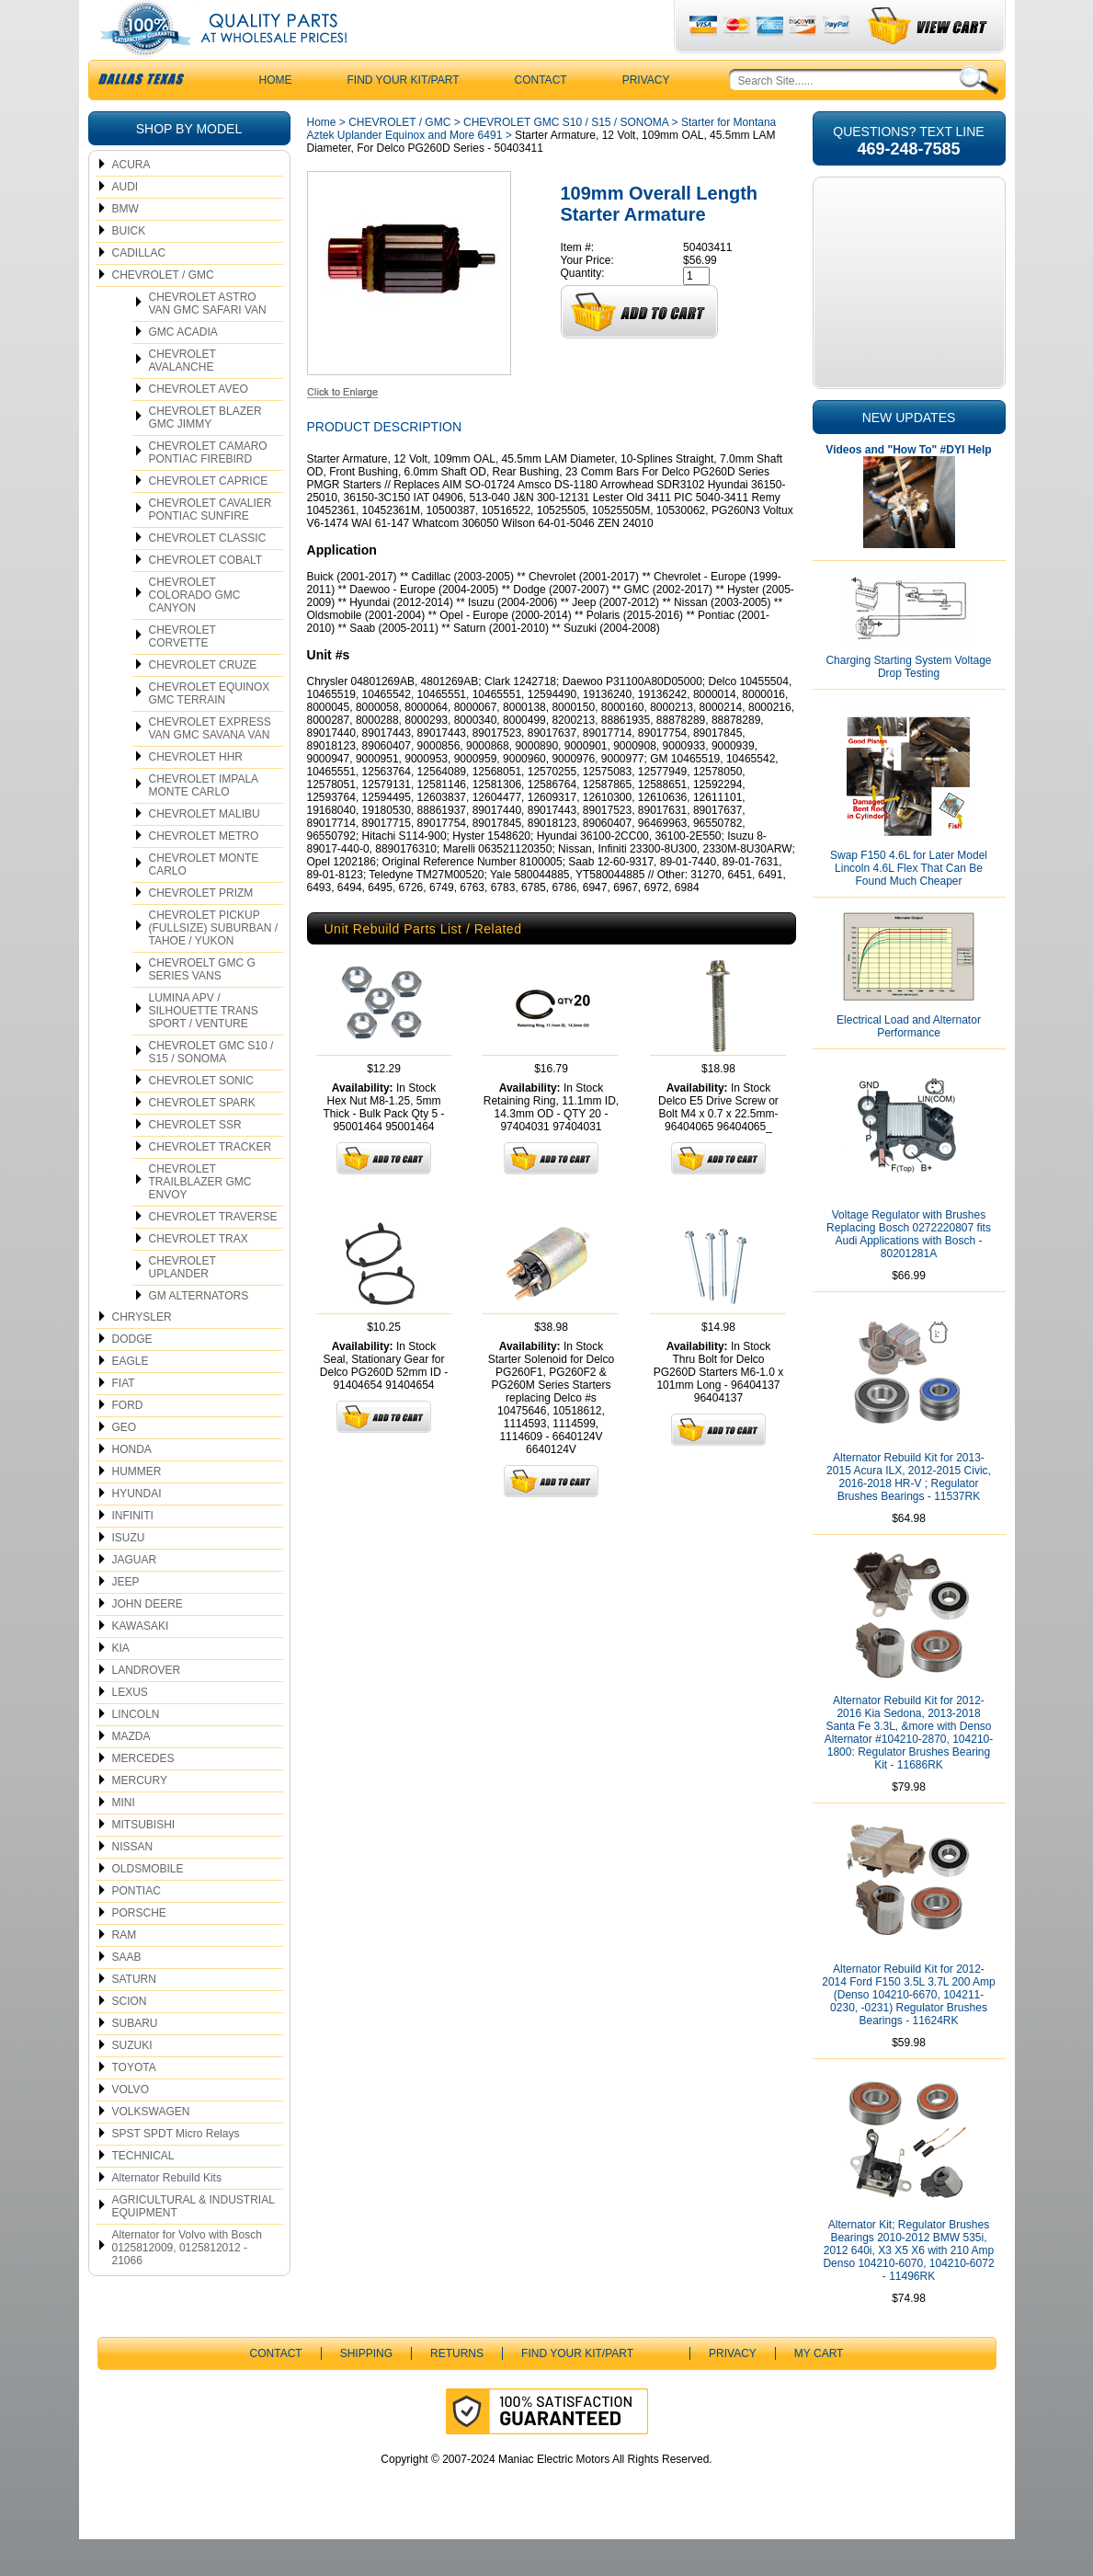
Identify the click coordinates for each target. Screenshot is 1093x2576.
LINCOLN (136, 1751)
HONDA (132, 1486)
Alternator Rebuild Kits (167, 2214)
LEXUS (130, 1729)
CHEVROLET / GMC (163, 311)
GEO (124, 1464)
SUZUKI (132, 2082)
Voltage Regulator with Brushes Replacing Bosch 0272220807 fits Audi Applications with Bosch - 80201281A (908, 1271)
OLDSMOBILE (148, 1905)
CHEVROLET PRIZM (201, 929)
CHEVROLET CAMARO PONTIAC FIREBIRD (208, 489)
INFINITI (133, 1552)
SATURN (134, 2015)
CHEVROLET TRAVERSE (213, 1253)
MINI (123, 1839)
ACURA (131, 201)
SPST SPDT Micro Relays (176, 2170)
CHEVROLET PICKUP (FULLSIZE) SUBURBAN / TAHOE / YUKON (214, 964)
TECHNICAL (143, 2192)
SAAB (127, 1993)
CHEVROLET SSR (195, 1161)
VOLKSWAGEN (151, 2148)
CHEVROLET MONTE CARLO (204, 901)
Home (321, 159)
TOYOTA (134, 2104)
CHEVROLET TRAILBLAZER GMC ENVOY (200, 1218)
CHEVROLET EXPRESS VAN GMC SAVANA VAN (210, 765)
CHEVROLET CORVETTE (182, 673)
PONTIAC (136, 1927)
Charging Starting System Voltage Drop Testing (908, 703)
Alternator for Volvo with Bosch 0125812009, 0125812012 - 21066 (187, 2284)
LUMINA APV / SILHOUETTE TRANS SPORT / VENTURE (203, 1047)
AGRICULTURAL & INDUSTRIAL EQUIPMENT (193, 2243)
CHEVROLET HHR (196, 793)
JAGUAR (134, 1596)
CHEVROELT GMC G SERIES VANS (202, 1006)
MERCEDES (143, 1795)
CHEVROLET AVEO (198, 425)
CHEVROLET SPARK (202, 1139)
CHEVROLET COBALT (206, 596)
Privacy (646, 116)
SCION (129, 2038)
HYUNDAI (137, 1530)
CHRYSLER (142, 1353)
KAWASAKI (140, 1662)
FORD (127, 1442)
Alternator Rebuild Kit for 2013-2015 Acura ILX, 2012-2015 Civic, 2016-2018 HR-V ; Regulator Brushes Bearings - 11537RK (908, 1514)
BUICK (129, 267)
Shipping (366, 2390)
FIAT (123, 1420)
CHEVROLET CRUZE (203, 701)
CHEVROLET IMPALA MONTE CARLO (204, 822)
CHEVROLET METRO (204, 872)
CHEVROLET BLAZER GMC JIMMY (205, 454)
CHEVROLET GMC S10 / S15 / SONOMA (211, 1089)
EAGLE (130, 1397)
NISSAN (133, 1883)
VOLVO (130, 2126)
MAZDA (131, 1773)
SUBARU (135, 2060)
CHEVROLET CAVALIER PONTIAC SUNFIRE (210, 546)
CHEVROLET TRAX (198, 1275)
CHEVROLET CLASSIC (208, 574)
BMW (125, 245)
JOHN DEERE (147, 1640)
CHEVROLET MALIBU (204, 850)
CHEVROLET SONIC (201, 1117)
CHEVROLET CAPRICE (208, 517)
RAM (124, 1971)
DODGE (132, 1375)
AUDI (125, 223)
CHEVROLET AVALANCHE (182, 397)
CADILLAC (139, 289)
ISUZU (128, 1574)
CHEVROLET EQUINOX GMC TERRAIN (209, 730)
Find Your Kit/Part (403, 116)
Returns (457, 2390)
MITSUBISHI (144, 1861)
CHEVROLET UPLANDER (182, 1304)
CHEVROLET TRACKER (210, 1183)
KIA (121, 1684)
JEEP (126, 1618)
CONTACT (541, 116)
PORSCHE (139, 1949)
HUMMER (137, 1508)
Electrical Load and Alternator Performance (909, 1063)
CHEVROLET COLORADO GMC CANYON (195, 632)
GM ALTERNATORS (199, 1332)
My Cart (819, 2390)
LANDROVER (146, 1706)
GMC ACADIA (183, 368)
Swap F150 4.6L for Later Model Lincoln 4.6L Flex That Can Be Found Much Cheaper (908, 905)
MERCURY (139, 1817)
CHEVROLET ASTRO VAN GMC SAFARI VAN (208, 340)
